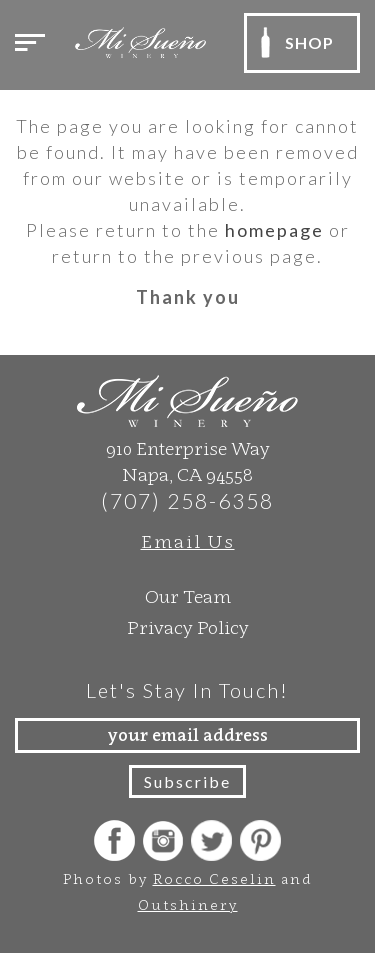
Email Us (188, 541)
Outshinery (188, 904)
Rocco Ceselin (214, 878)
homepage (274, 230)
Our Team (188, 596)
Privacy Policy (188, 627)
